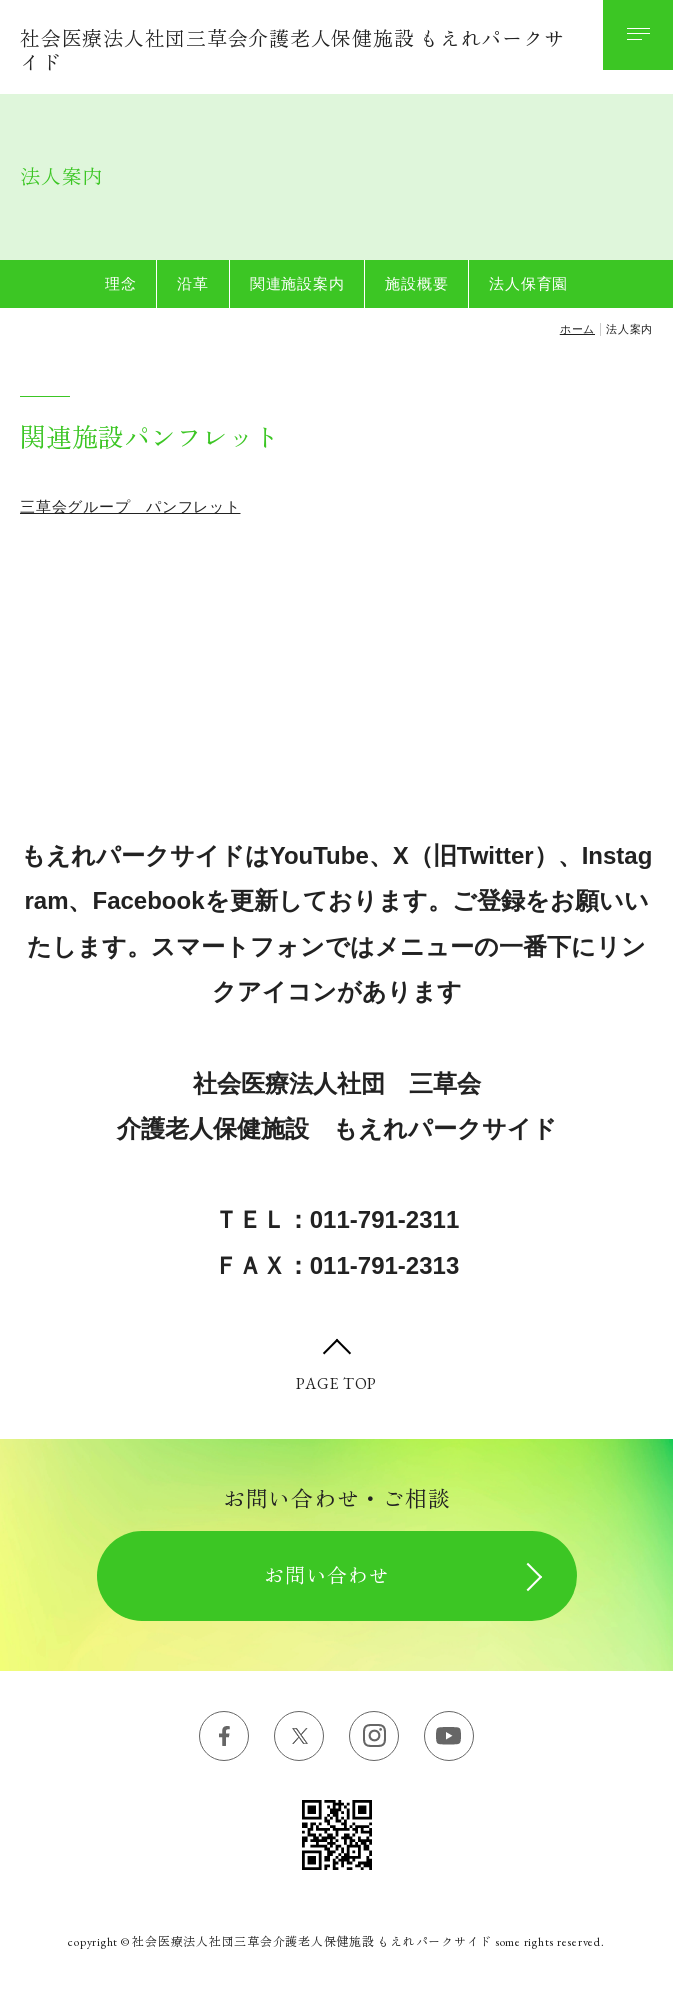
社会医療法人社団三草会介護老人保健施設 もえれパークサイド (292, 51)
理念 (121, 283)
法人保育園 (528, 283)
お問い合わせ (327, 1576)
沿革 (193, 283)
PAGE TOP (336, 1383)
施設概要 (416, 283)
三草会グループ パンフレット (130, 506)
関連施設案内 (297, 283)
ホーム (577, 329)
